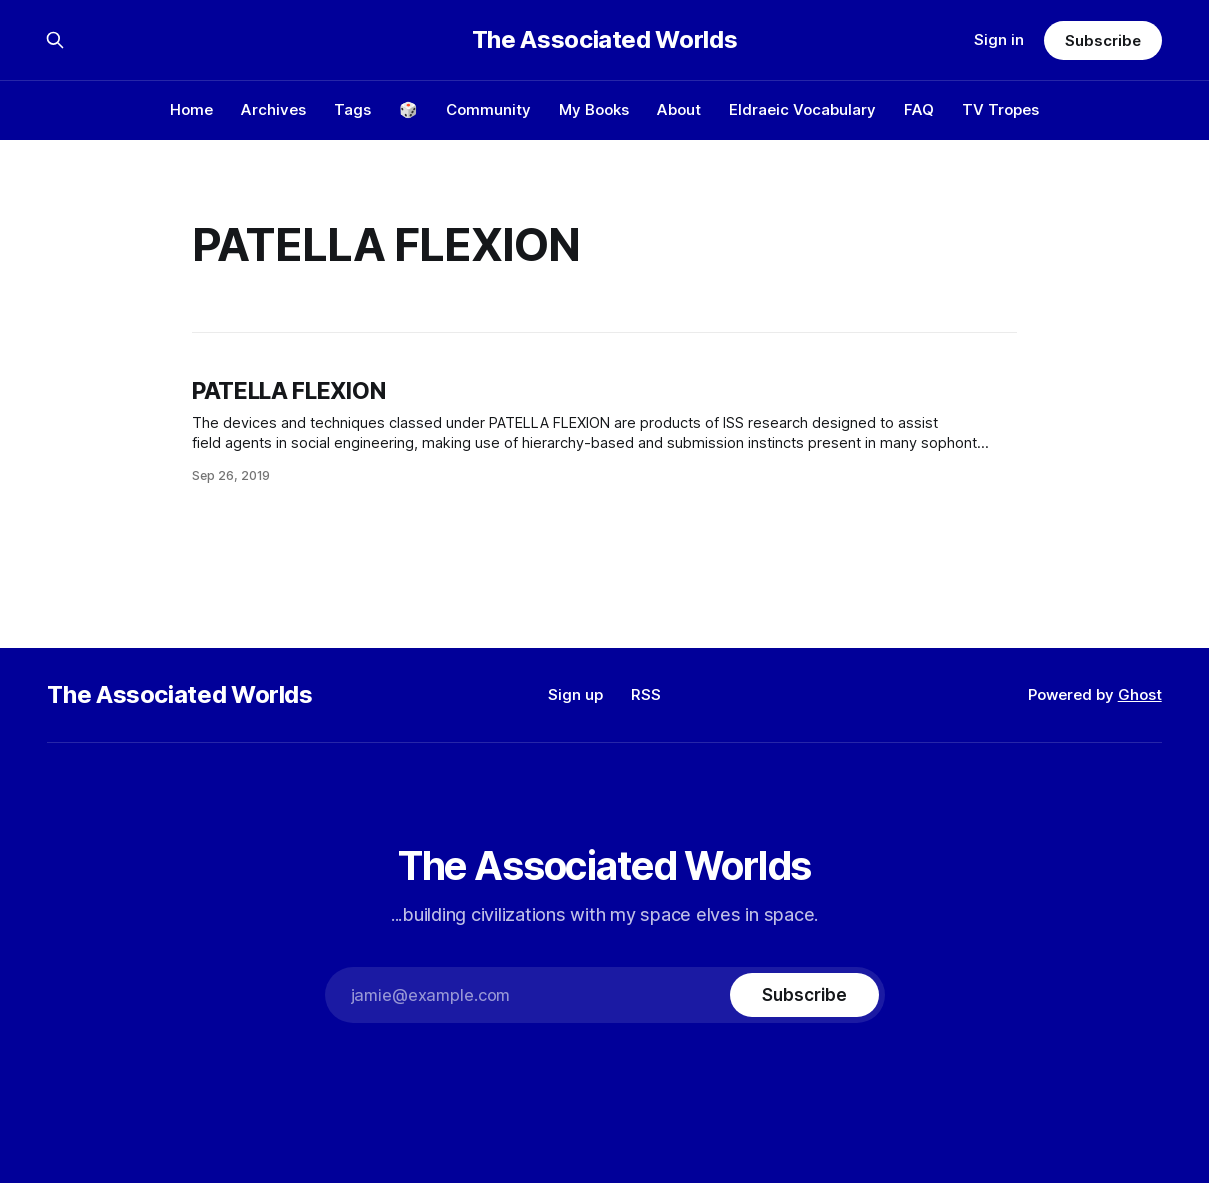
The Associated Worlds (604, 40)
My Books (594, 109)
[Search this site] (55, 40)
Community (488, 109)
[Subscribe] (804, 995)
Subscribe (1102, 40)
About (679, 109)
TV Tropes (1000, 109)
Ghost (1140, 694)
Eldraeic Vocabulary (802, 109)
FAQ (919, 109)
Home (191, 109)
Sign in (999, 39)
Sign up (575, 694)
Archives (273, 109)
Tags (352, 109)
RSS (646, 694)
